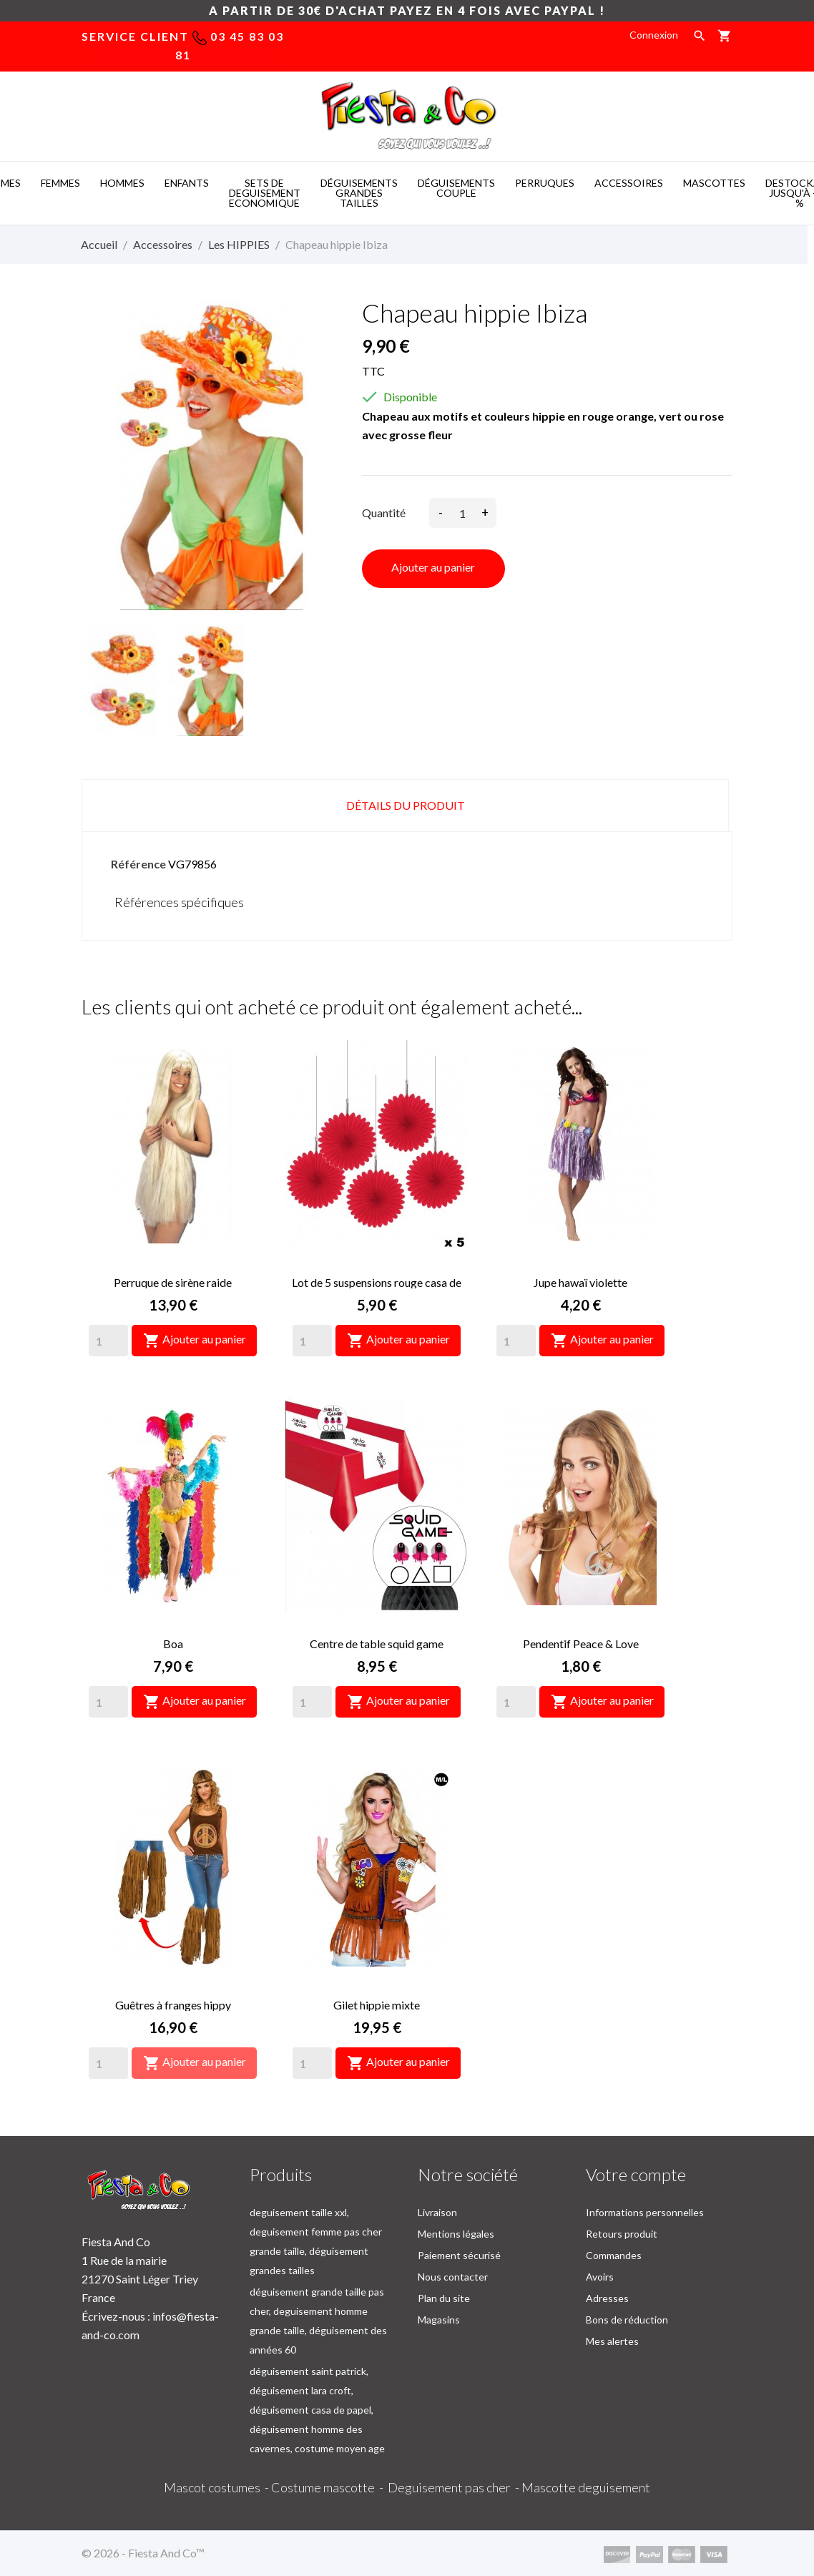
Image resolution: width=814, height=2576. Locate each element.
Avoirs (600, 2277)
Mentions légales (456, 2234)
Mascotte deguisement (585, 2487)
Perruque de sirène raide (173, 1282)
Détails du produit (405, 805)
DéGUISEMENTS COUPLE (456, 188)
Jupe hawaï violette (580, 1282)
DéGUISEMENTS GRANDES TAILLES (359, 193)
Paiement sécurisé (459, 2255)
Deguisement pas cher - (454, 2487)
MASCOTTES (714, 183)
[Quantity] (108, 1340)
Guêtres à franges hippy (173, 2005)
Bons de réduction (627, 2319)
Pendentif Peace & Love (581, 1643)
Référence (138, 864)
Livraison (437, 2212)
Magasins (439, 2319)
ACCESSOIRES (628, 183)
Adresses (607, 2298)
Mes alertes (612, 2341)
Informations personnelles (645, 2212)
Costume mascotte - (329, 2487)
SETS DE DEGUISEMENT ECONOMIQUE (264, 193)
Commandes (614, 2255)
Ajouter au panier (433, 567)
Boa (173, 1643)
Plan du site (444, 2298)
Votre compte (636, 2174)
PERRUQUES (544, 183)
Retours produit (621, 2234)
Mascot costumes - (217, 2487)
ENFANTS (187, 183)
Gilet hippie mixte (376, 2005)
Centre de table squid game (376, 1643)
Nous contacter (453, 2277)
